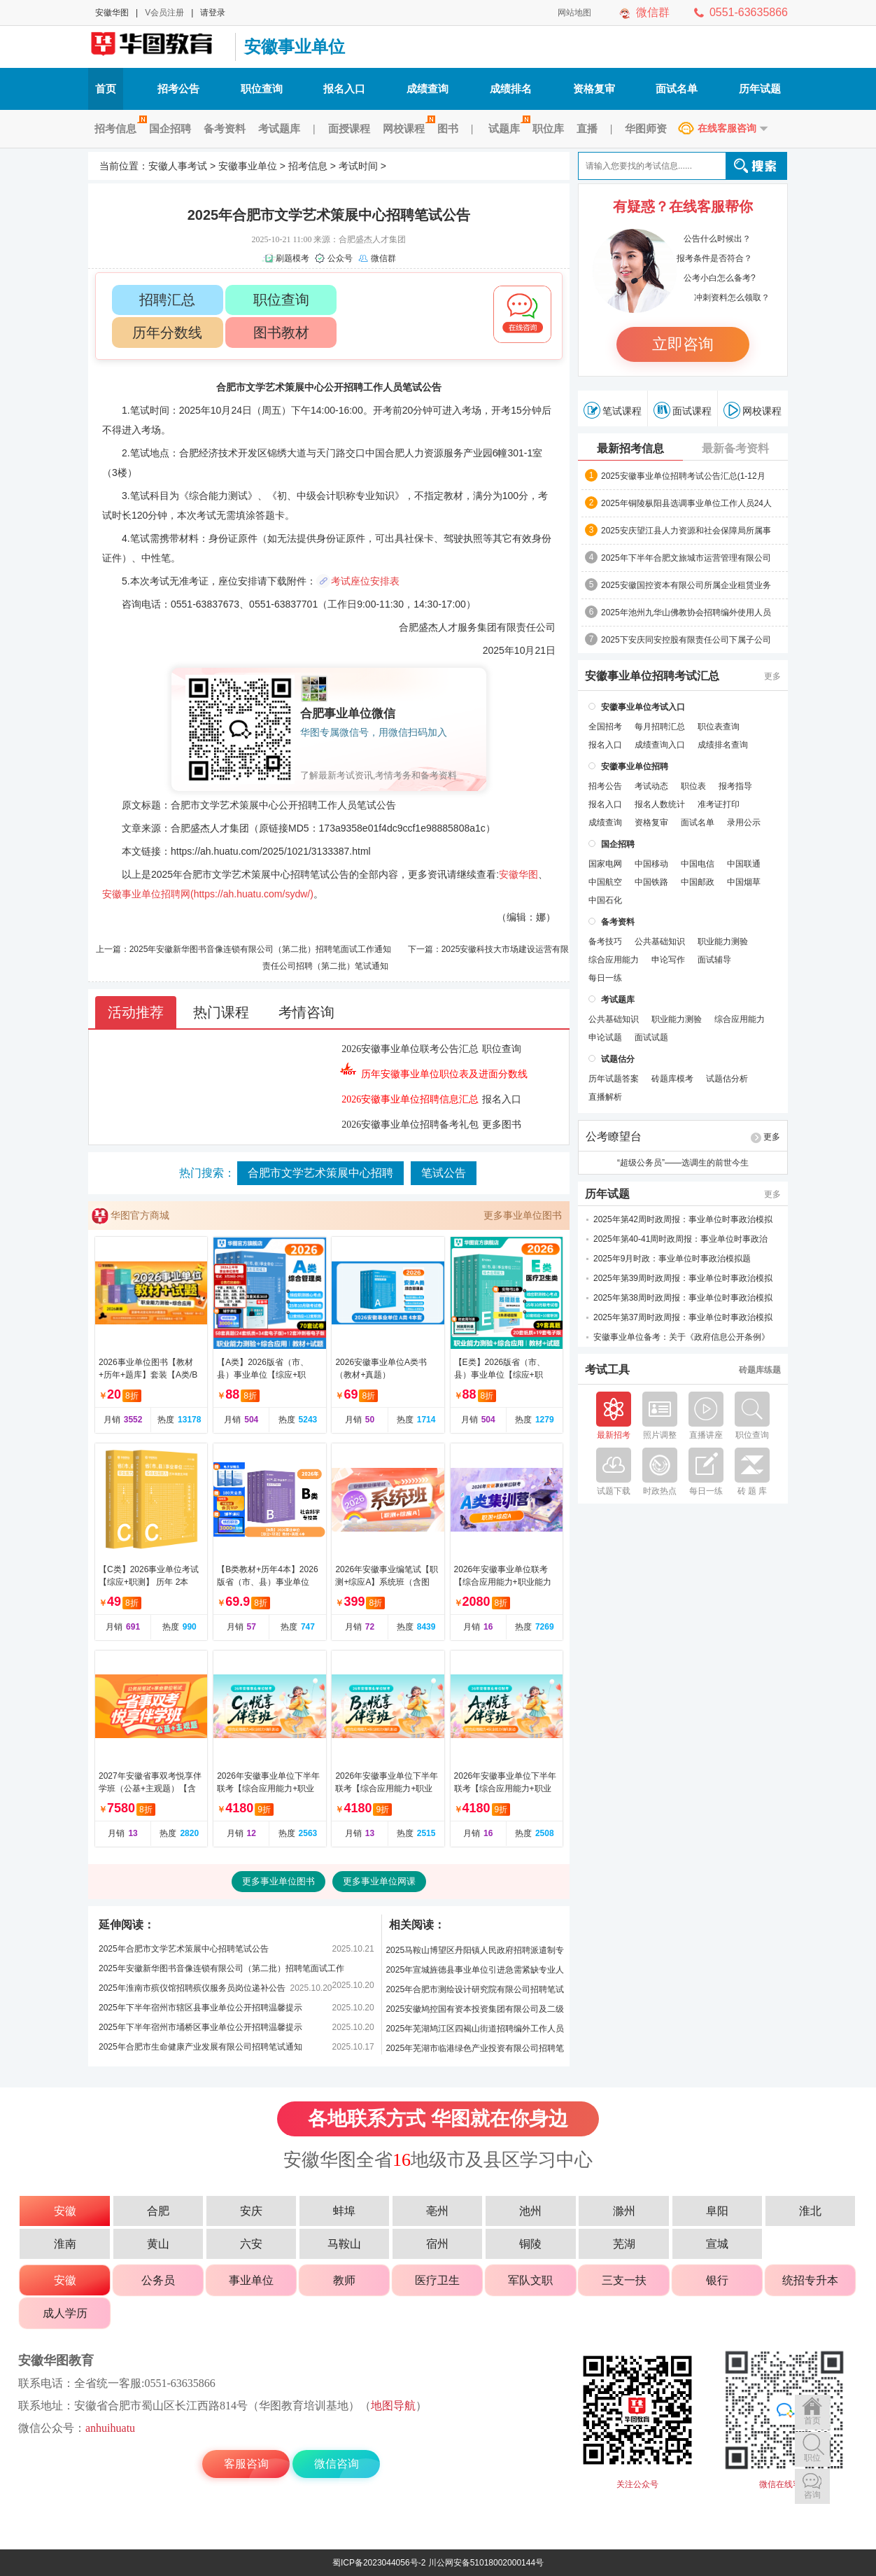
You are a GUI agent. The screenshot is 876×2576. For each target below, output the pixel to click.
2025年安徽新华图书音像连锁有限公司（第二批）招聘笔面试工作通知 (260, 949)
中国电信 (697, 864)
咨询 (812, 2495)
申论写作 (668, 960)
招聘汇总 (167, 299)
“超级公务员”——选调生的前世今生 (683, 1163)
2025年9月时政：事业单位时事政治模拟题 (672, 1259)
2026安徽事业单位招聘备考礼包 (410, 1124)
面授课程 (349, 128)
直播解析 (605, 1097)
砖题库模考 (672, 1079)
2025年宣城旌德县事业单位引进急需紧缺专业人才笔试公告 (475, 1972)
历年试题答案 (613, 1079)
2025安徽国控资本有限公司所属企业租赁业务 (686, 585)
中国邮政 (697, 882)
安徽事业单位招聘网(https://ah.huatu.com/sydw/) (207, 893)
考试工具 (607, 1370)
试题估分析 (727, 1079)
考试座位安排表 (365, 581)
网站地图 (574, 13)
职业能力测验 (723, 941)
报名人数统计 (660, 804)
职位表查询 (719, 727)
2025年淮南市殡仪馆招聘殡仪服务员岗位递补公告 (192, 1988)
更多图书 (501, 1124)
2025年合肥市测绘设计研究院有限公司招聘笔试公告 (475, 1991)
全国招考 (605, 727)
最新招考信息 (630, 448)
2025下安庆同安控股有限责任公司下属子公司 (686, 640)
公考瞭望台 (614, 1136)
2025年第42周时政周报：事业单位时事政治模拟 (682, 1219)
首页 (105, 88)
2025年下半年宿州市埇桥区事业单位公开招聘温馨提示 (200, 2027)
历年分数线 (167, 332)
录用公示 (744, 822)
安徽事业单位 (294, 46)
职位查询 (262, 88)
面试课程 (683, 410)
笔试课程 (613, 410)
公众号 (340, 258)
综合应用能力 (613, 960)
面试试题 (651, 1037)
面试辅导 (714, 960)
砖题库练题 (760, 1370)
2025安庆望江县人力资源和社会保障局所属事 (686, 531)
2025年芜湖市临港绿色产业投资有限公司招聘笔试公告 (475, 2050)
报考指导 (735, 786)
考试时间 (358, 166)
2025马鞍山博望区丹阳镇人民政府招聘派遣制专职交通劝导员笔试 (475, 1952)
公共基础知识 (660, 941)
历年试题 (760, 88)
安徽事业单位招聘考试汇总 (652, 676)
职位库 (548, 128)
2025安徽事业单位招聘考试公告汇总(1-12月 (683, 476)
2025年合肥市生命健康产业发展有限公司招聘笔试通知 (200, 2047)
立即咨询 (683, 344)
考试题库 (279, 128)
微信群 (653, 12)
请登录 (212, 13)
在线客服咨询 (727, 128)
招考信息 (118, 128)
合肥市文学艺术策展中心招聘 (320, 1173)
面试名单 (677, 88)
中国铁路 (651, 882)
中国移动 (651, 864)
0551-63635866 (748, 12)
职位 (812, 2458)
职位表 (693, 786)
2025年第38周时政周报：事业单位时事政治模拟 (682, 1298)
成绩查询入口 (660, 745)
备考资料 (225, 128)
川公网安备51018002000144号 (486, 2563)
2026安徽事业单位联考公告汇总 (410, 1049)
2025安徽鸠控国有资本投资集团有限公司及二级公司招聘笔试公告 (475, 2011)
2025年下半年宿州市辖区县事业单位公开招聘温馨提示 (200, 2007)
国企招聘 (170, 128)
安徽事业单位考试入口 (643, 707)
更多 (772, 676)
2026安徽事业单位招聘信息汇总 (410, 1099)
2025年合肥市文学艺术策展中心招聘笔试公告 (184, 1949)
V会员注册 (164, 13)
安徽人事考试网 (158, 47)
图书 (447, 128)
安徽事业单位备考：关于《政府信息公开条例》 (681, 1337)
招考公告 (178, 88)
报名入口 (344, 88)
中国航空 (605, 882)
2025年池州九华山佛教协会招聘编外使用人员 (686, 612)
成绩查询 (427, 88)
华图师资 (646, 128)
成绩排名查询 (723, 745)
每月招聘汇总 (660, 727)
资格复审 (594, 88)
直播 (587, 128)
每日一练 (605, 978)
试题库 (507, 128)
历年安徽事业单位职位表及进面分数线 (444, 1074)
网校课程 (407, 128)
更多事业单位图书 (522, 1215)
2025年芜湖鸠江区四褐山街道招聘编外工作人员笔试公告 (475, 2031)
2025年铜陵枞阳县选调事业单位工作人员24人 (686, 503)
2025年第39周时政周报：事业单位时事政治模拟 (682, 1278)
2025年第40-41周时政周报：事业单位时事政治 (680, 1239)
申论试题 (605, 1037)
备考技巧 (605, 941)
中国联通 (744, 864)
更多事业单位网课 (379, 1881)
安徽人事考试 (177, 166)
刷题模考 (292, 258)
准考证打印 (719, 804)
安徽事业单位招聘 (634, 766)
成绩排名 (511, 88)
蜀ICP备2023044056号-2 (378, 2563)
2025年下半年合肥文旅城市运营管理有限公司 (686, 558)
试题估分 (618, 1059)
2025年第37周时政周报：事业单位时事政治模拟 (682, 1317)
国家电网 (605, 864)
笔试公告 (443, 1173)
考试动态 (651, 786)
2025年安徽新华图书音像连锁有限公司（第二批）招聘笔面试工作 (221, 1968)
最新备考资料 (735, 448)
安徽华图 (112, 13)
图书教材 (281, 332)
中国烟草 (744, 882)
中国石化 (605, 900)
